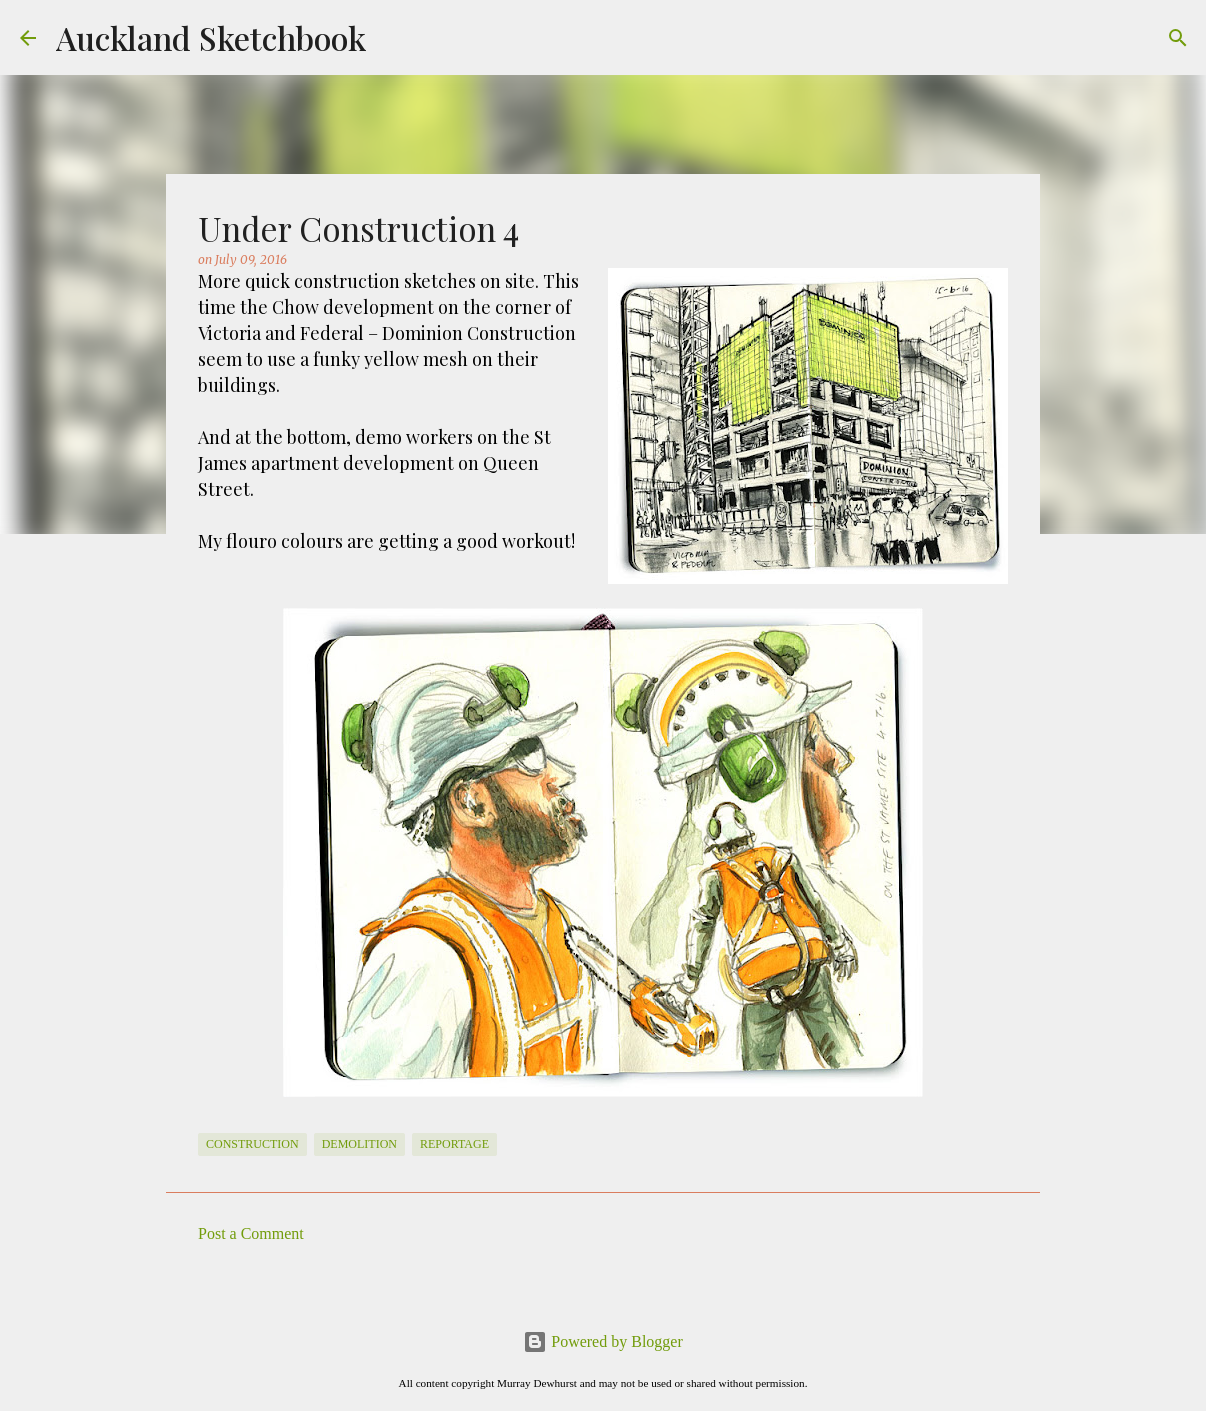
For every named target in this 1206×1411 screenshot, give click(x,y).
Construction (252, 1144)
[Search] (1178, 38)
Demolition (359, 1144)
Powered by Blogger (603, 1341)
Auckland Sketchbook (211, 37)
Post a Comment (251, 1233)
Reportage (454, 1144)
